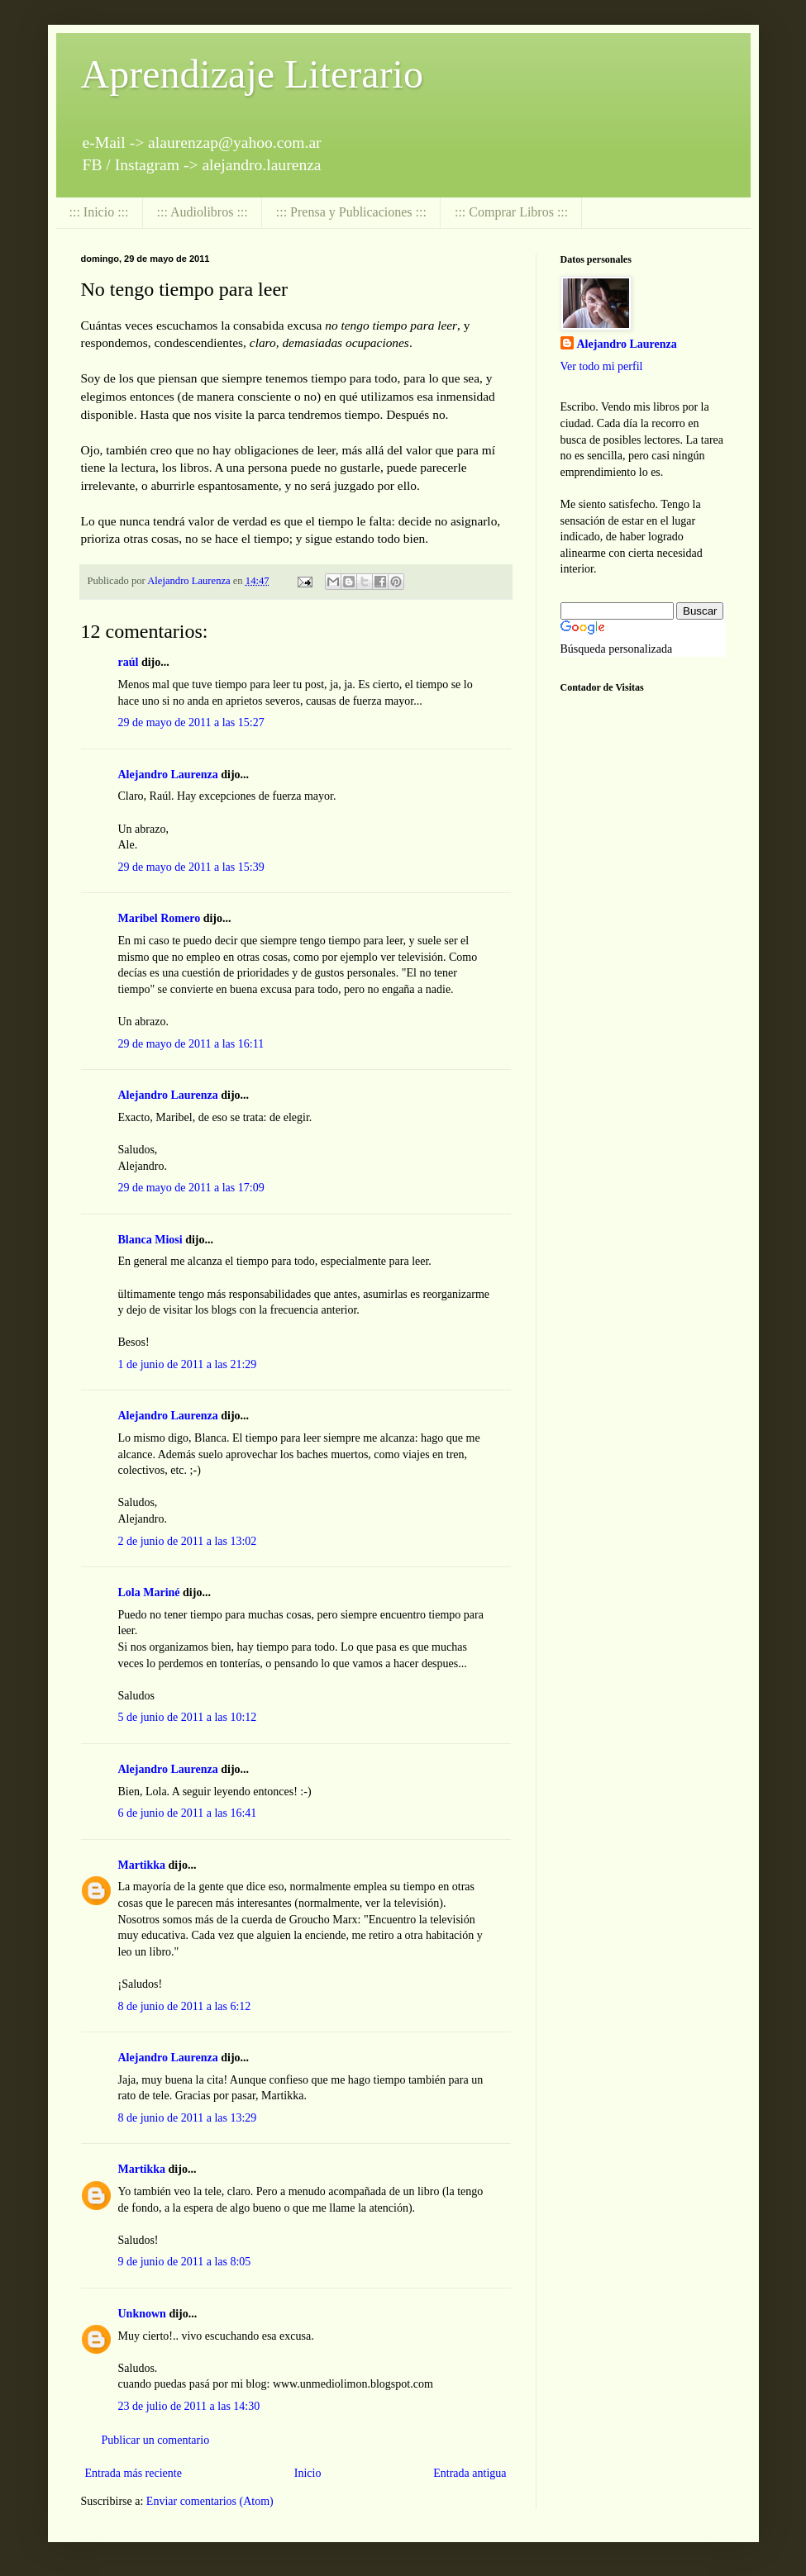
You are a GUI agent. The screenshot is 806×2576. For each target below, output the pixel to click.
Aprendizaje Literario (252, 74)
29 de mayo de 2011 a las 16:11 (191, 1044)
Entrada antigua (469, 2473)
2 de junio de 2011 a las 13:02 (187, 1541)
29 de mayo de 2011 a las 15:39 (191, 867)
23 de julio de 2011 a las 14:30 (189, 2406)
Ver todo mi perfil (601, 366)
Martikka (142, 1865)
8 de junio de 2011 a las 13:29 (187, 2118)
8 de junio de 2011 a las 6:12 (184, 2006)
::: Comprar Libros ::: (511, 212)
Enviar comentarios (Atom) (210, 2501)
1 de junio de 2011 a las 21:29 (187, 1364)
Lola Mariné (149, 1592)
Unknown (142, 2313)
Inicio (308, 2473)
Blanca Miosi (150, 1239)
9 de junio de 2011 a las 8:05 (184, 2261)
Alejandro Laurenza (168, 774)
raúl (128, 662)
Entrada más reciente (133, 2473)
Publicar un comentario (156, 2440)
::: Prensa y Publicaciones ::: (351, 212)
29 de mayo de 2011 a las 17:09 (191, 1187)
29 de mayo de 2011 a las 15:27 (191, 722)
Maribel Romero (159, 918)
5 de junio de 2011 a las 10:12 (187, 1717)
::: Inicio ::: (99, 212)
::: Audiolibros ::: (202, 212)
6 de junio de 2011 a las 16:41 (187, 1813)
